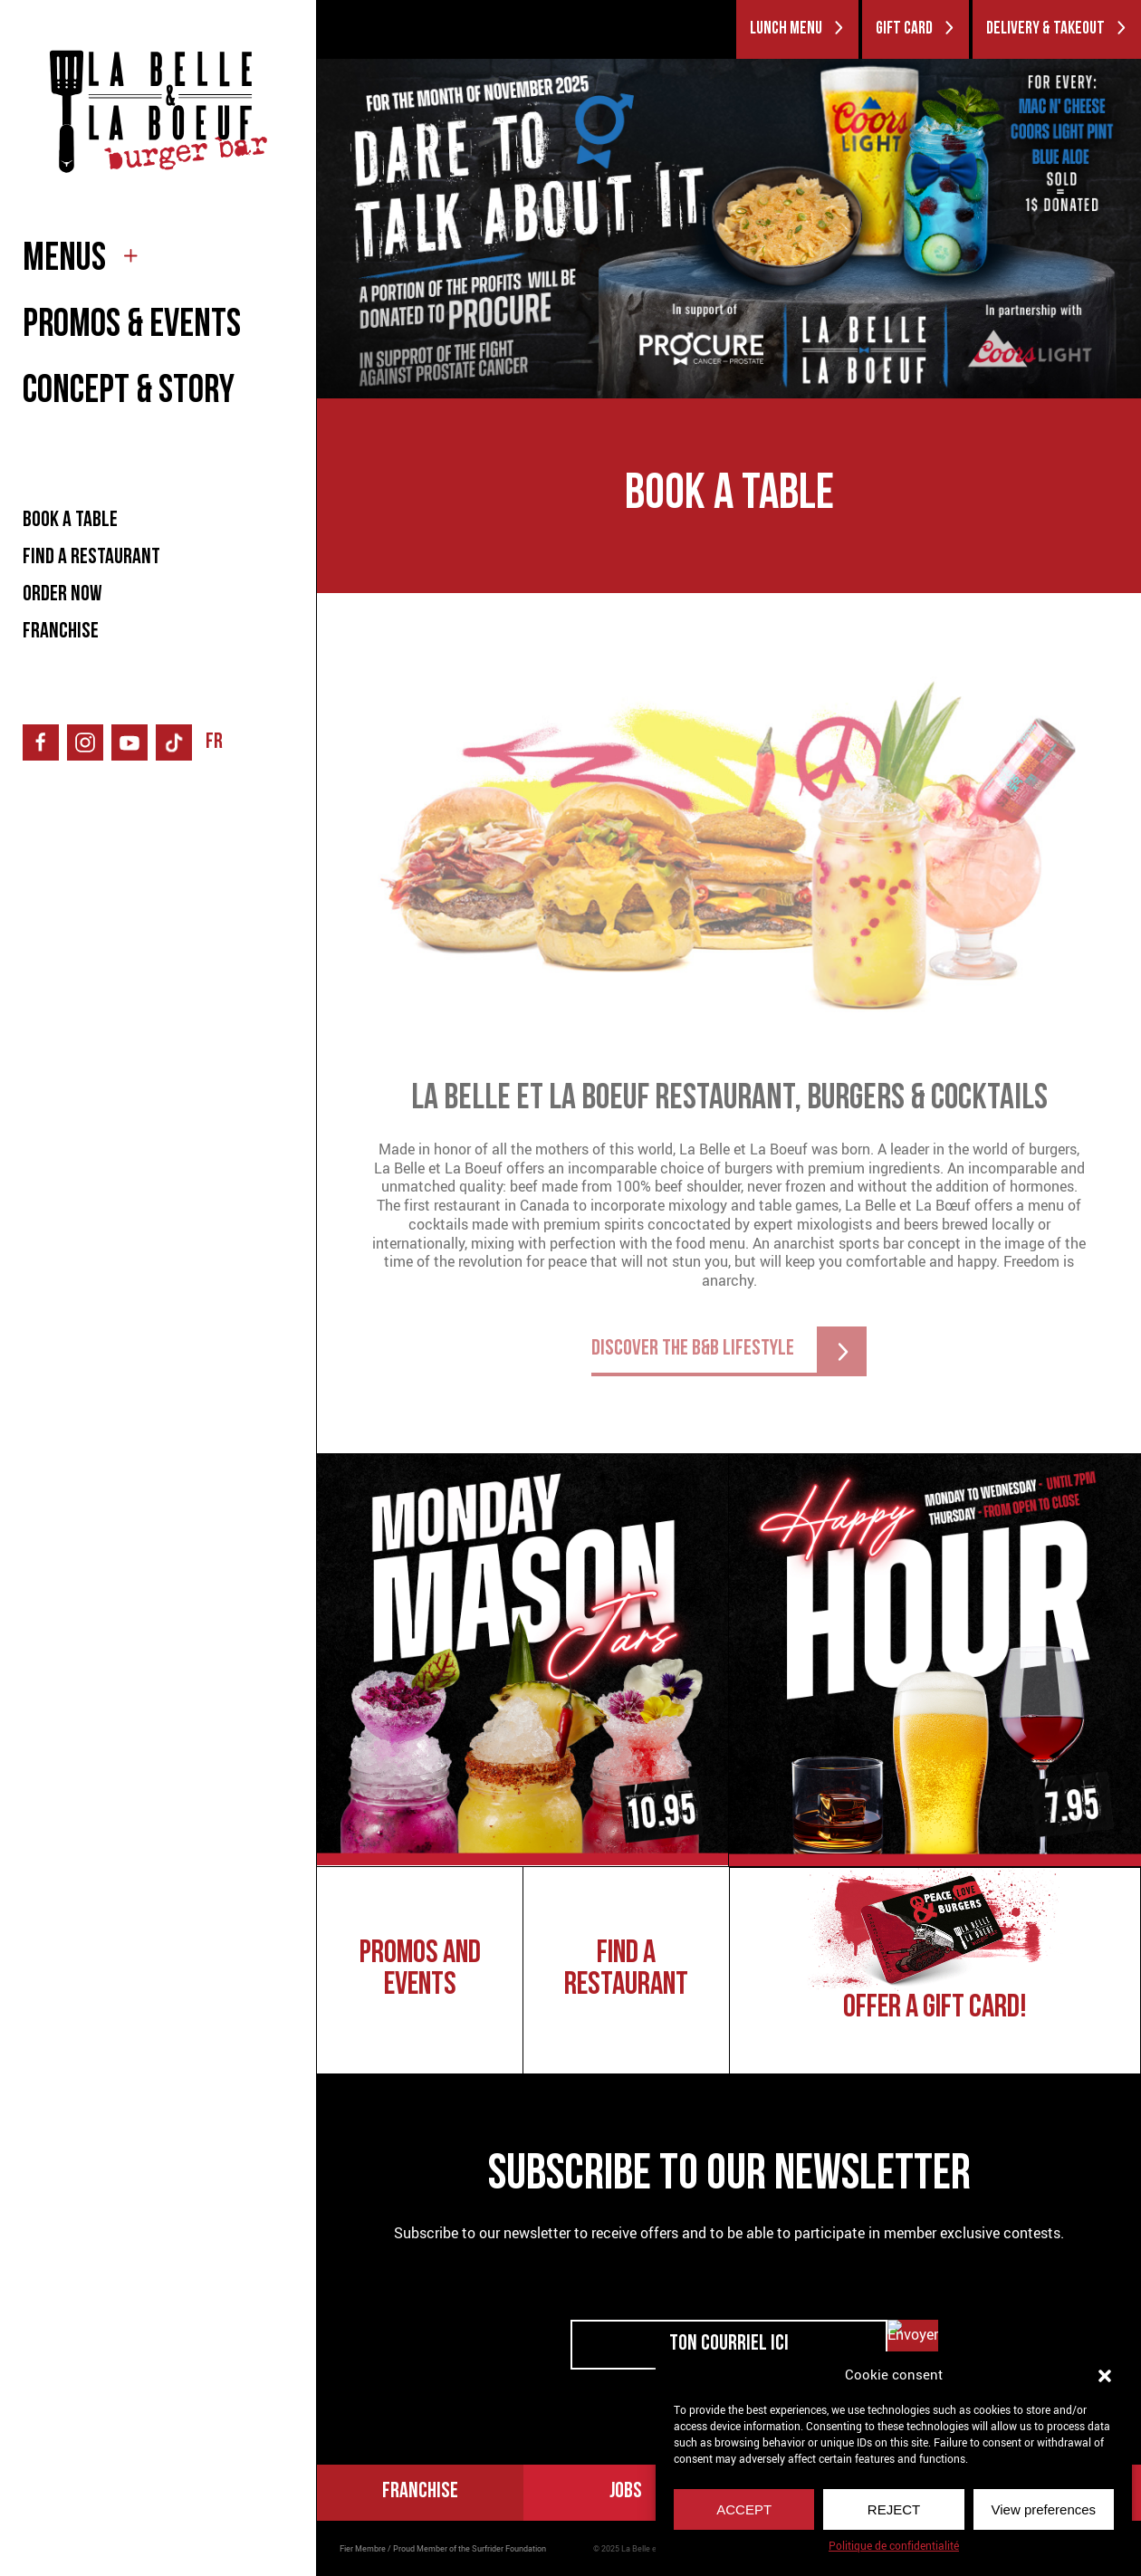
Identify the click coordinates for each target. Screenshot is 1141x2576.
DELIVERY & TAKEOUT (1056, 29)
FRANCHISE (61, 632)
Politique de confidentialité (894, 2545)
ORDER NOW (62, 595)
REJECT (894, 2509)
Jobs (625, 2492)
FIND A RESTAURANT (91, 558)
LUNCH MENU (797, 29)
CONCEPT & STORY (129, 392)
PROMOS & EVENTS (132, 326)
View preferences (1044, 2509)
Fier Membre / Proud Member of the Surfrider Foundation (443, 2548)
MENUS (64, 260)
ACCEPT (744, 2509)
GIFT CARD (915, 29)
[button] (1105, 2374)
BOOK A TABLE (70, 520)
